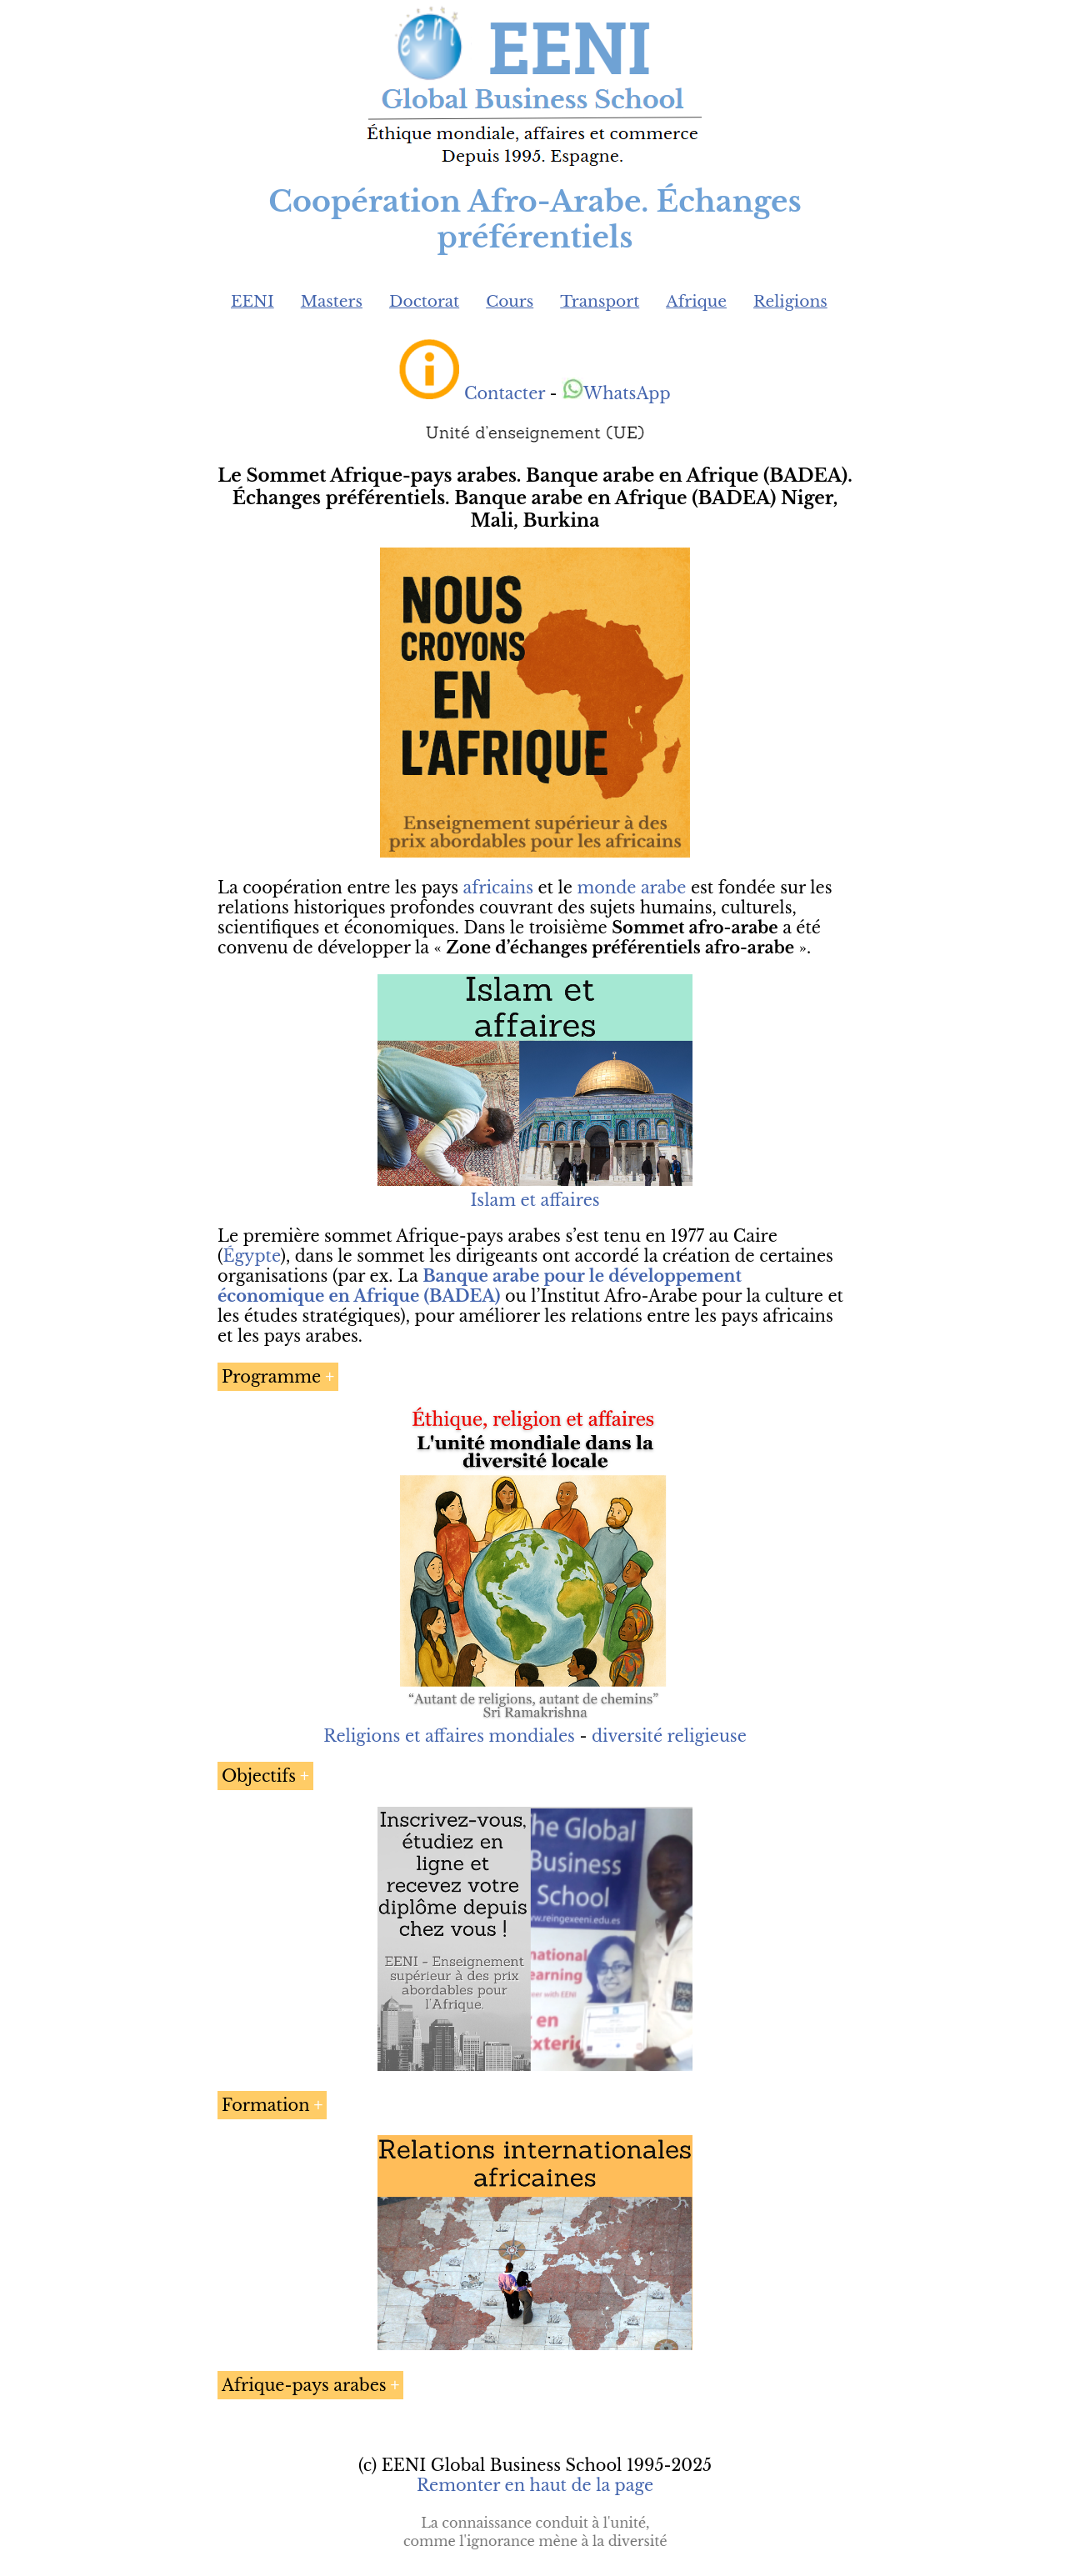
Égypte (251, 1256)
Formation (266, 2105)
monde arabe (631, 888)
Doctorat (424, 301)
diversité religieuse (669, 1736)
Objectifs (259, 1776)
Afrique (696, 301)
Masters (331, 301)
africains (498, 888)
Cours (509, 301)
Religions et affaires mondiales (449, 1736)
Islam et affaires (534, 1200)
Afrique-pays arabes (304, 2385)
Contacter (504, 393)
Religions (790, 301)
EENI (252, 301)
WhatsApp (616, 393)
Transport (599, 301)
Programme (271, 1377)
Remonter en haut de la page (535, 2485)
